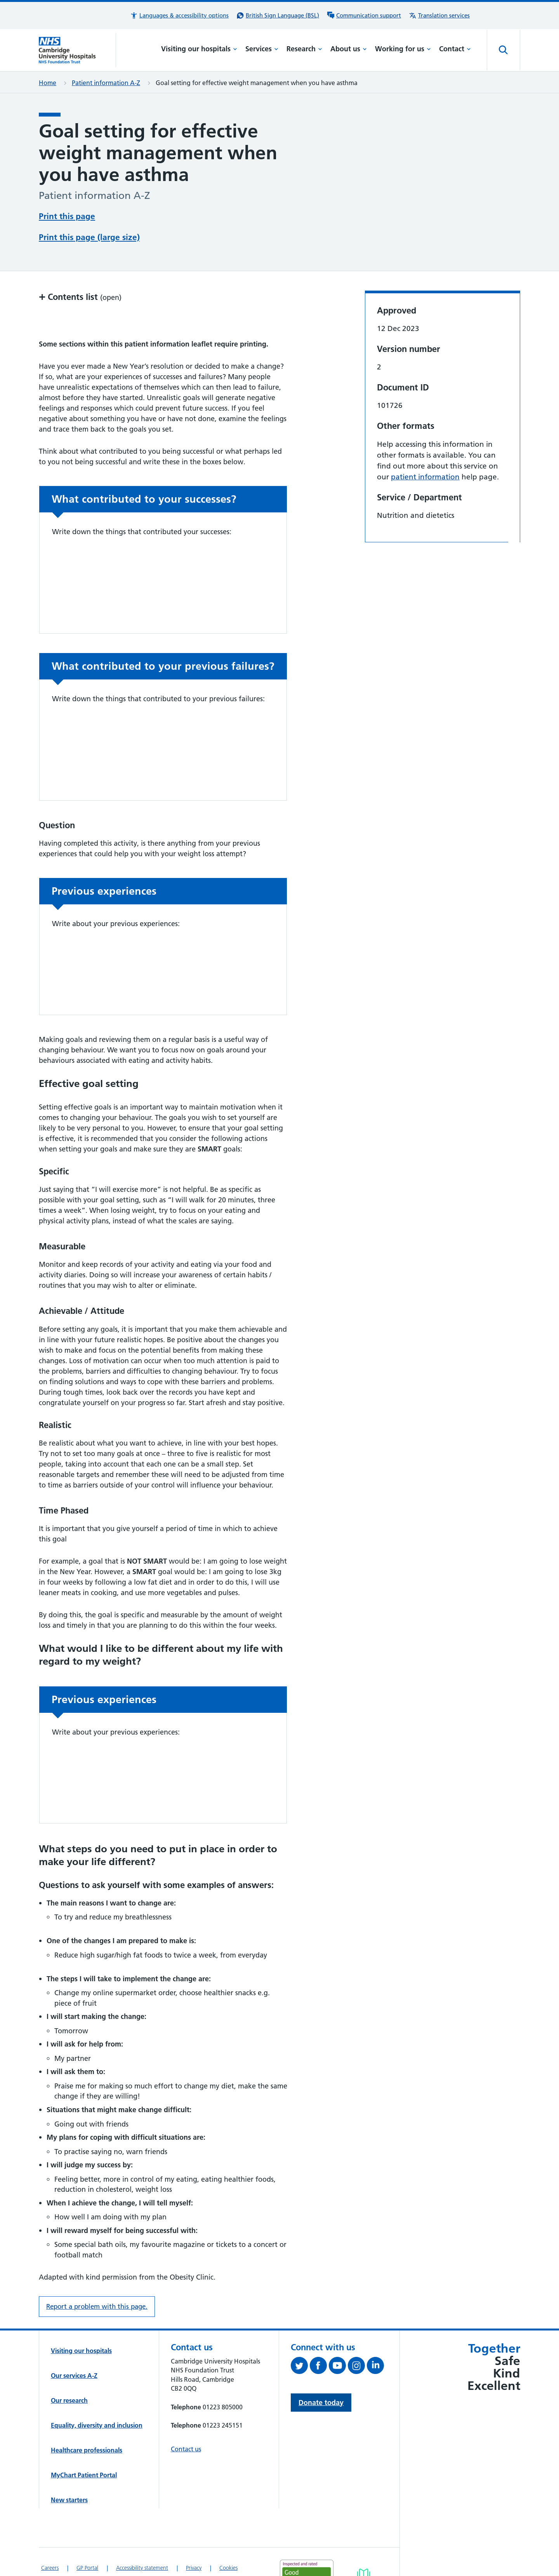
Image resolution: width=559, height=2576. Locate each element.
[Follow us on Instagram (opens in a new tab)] (357, 2367)
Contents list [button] (80, 297)
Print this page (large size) (89, 237)
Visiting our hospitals (199, 48)
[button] (179, 15)
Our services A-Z (74, 2375)
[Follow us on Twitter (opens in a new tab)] (300, 2367)
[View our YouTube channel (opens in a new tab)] (338, 2367)
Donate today (321, 2402)
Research (304, 48)
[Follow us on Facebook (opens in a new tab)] (319, 2367)
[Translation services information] (439, 15)
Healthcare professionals (86, 2450)
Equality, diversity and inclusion (96, 2425)
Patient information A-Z (106, 83)
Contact (455, 48)
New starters (69, 2500)
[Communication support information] (364, 15)
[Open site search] (503, 50)
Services (261, 48)
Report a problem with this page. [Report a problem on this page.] (97, 2306)
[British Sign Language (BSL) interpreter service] (277, 15)
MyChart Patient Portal (84, 2475)
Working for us (403, 48)
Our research (69, 2400)
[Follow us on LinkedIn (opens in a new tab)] (376, 2367)
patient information (425, 476)
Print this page (67, 216)
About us (348, 48)
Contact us (186, 2449)
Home (47, 83)
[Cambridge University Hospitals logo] (77, 50)
